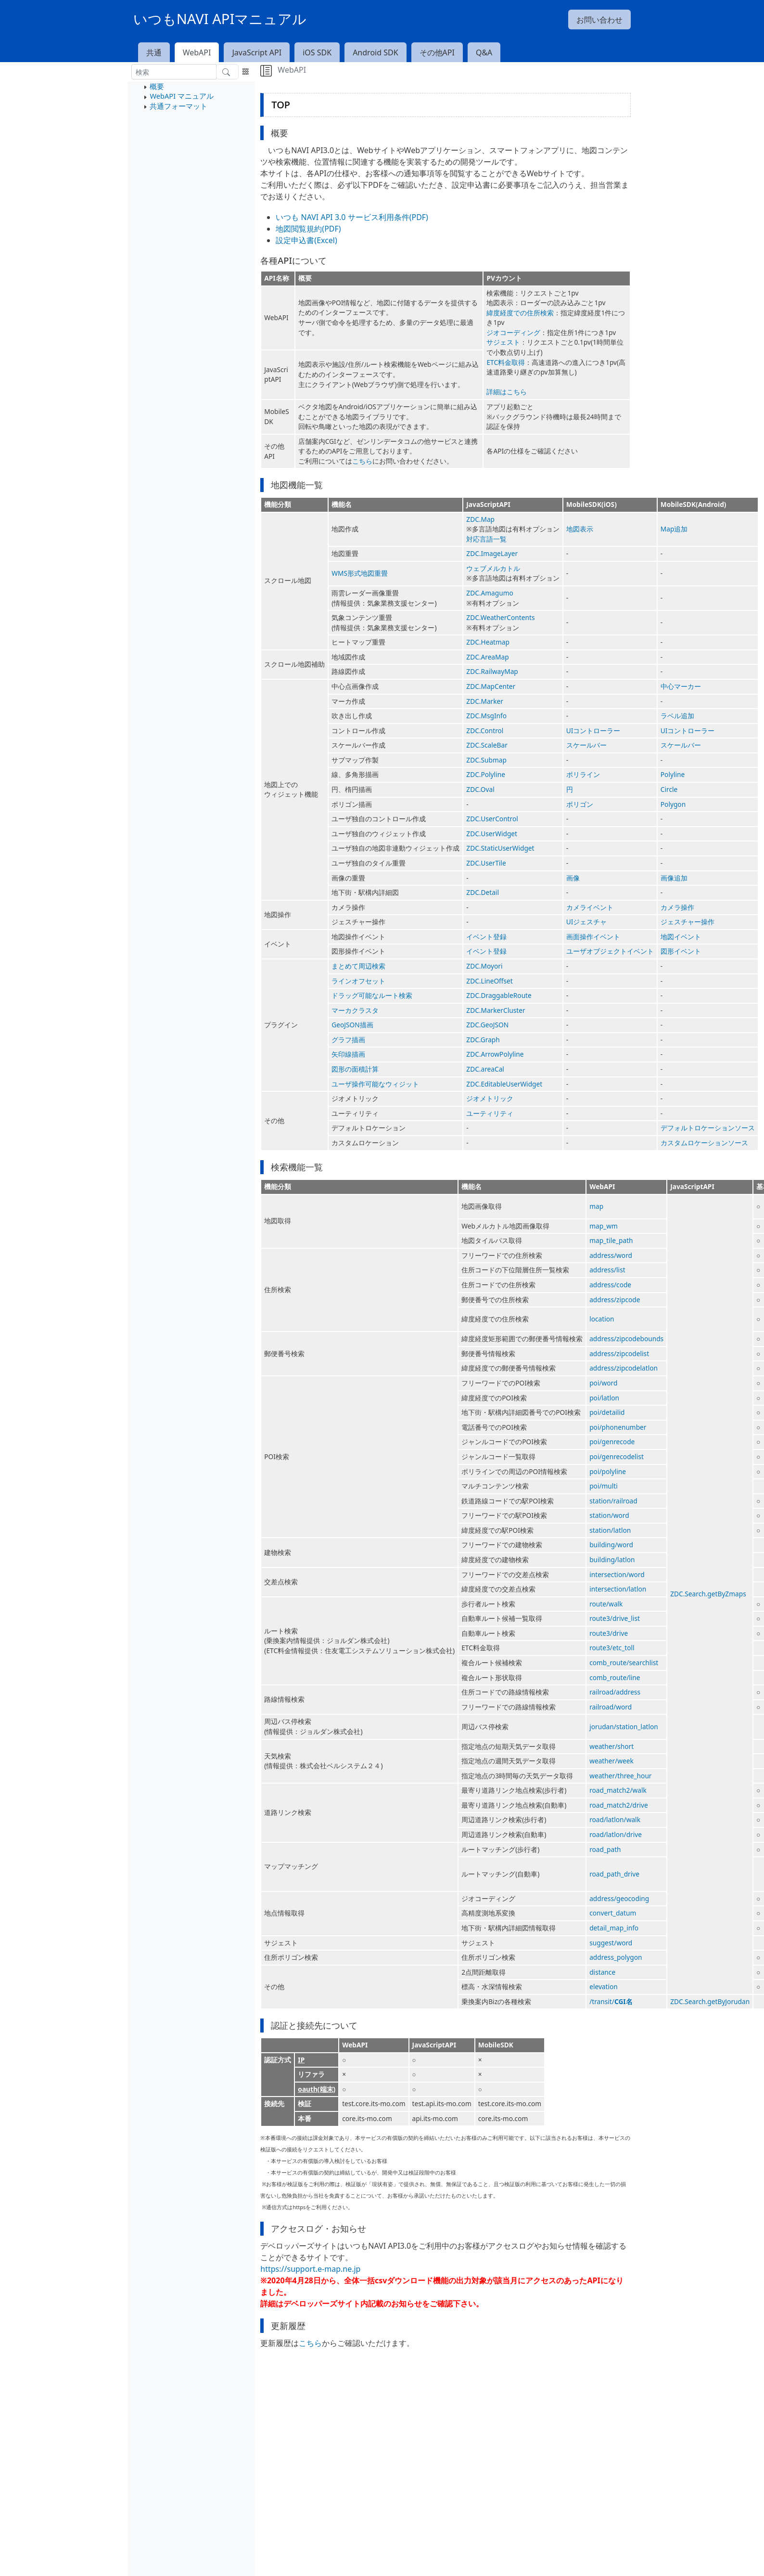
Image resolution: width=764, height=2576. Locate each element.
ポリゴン (579, 804)
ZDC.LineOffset (489, 980)
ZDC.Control (484, 730)
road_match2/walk (618, 1790)
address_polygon (615, 1957)
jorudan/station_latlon (623, 1726)
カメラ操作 (677, 907)
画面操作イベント (593, 936)
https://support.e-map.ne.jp (310, 2269)
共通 (154, 52)
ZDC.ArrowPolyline (494, 1054)
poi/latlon (604, 1397)
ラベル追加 (677, 715)
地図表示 (579, 528)
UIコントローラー (593, 730)
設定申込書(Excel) (306, 240)
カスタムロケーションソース (704, 1142)
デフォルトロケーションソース (708, 1127)
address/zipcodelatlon (623, 1367)
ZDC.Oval (480, 789)
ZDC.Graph (482, 1039)
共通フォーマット (178, 106)
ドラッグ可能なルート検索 (371, 995)
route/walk (606, 1603)
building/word (611, 1544)
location (601, 1318)
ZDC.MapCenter (490, 686)
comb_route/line (614, 1677)
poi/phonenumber (617, 1427)
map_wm (603, 1225)
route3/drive (608, 1633)
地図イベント (681, 936)
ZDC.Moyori (484, 966)
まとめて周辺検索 (358, 966)
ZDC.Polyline (485, 774)
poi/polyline (607, 1471)
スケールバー (586, 745)
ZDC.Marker (484, 701)
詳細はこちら (506, 391)
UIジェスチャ (586, 921)
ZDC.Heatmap (487, 642)
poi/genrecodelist (616, 1456)
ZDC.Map (480, 519)
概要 (157, 86)
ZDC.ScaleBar (486, 745)
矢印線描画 (348, 1054)
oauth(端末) (316, 2089)
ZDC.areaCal (485, 1069)
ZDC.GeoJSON (487, 1024)
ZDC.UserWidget (491, 833)
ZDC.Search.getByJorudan (710, 2001)
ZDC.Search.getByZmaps (708, 1593)
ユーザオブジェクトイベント (610, 951)
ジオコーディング (513, 332)
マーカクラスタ (355, 1010)
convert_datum (612, 1912)
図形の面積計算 (355, 1069)
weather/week (611, 1760)
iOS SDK (317, 52)
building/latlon (612, 1559)
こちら (362, 461)
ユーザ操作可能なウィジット (375, 1083)
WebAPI (197, 52)
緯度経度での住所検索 (520, 312)
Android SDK (375, 52)
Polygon (673, 804)
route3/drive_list (614, 1618)
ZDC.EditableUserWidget (504, 1083)
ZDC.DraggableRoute (498, 995)
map (596, 1206)
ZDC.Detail (482, 892)
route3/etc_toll (611, 1647)
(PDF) (331, 228)
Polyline (673, 774)
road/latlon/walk (614, 1819)
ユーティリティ (489, 1113)
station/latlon (610, 1530)
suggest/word (610, 1942)
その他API (437, 52)
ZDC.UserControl (492, 818)
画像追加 (674, 877)
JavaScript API (256, 52)
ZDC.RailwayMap (492, 671)
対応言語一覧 (486, 539)
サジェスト (503, 342)
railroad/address (614, 1691)
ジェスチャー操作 (687, 921)
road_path (605, 1849)
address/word (610, 1255)
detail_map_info (613, 1927)
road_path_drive (614, 1873)
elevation (603, 1986)
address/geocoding (619, 1898)
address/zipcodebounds (626, 1338)
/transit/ (611, 2001)
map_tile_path (611, 1240)
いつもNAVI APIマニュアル (220, 18)
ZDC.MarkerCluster (495, 1010)
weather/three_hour (620, 1775)
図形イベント (681, 951)
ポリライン (583, 774)
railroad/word (610, 1706)
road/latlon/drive (615, 1834)
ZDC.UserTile (486, 862)
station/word (609, 1515)
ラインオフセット (358, 980)
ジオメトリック (489, 1098)
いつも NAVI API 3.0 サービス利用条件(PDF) (352, 217)
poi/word (603, 1382)
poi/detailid (606, 1412)
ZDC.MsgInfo (486, 715)
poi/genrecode (612, 1441)
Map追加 (674, 528)
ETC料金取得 (505, 362)
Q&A (484, 52)
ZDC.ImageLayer (492, 553)
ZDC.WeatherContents (500, 617)
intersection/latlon (617, 1588)
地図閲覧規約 (299, 228)
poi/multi (603, 1485)
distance (602, 1972)
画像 (573, 877)
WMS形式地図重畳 (359, 573)
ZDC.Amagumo (489, 592)
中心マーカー (681, 686)
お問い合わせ (599, 19)
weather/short (611, 1746)
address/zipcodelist (619, 1353)
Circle (669, 789)
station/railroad (613, 1500)
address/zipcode (614, 1299)
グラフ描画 (348, 1039)
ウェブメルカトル (493, 568)
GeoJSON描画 (352, 1024)
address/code (610, 1284)
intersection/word (616, 1574)
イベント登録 (486, 936)
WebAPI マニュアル (181, 96)
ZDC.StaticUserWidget (500, 848)
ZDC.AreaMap (487, 656)
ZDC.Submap (486, 759)
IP (301, 2059)
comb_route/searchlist (623, 1662)
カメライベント (589, 907)
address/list (607, 1269)
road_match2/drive (618, 1805)
